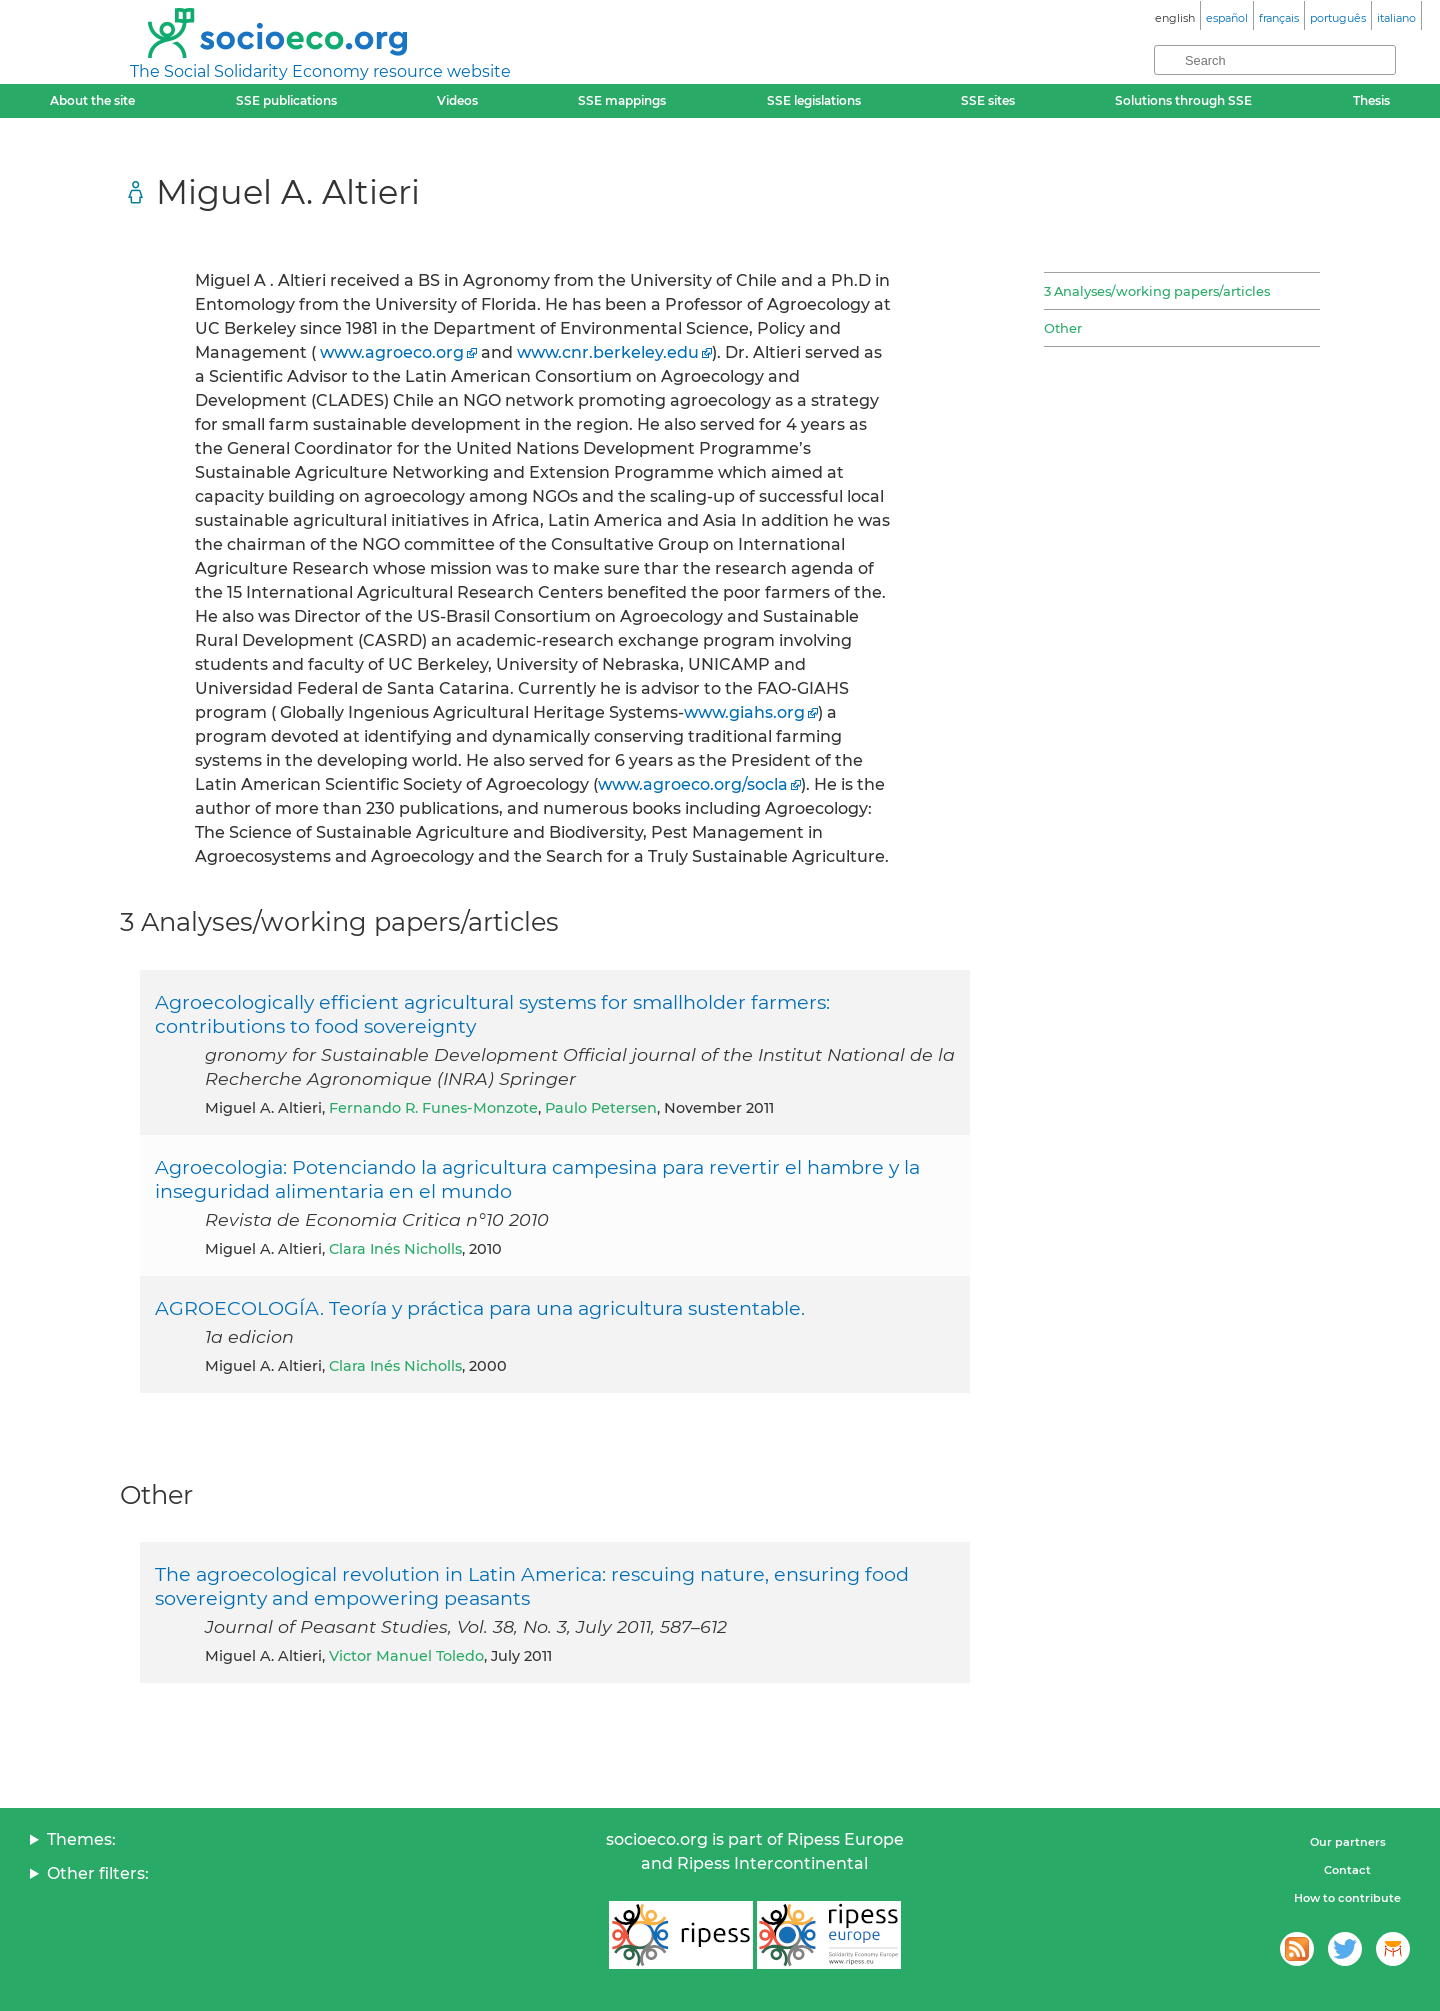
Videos (457, 100)
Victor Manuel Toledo (406, 1656)
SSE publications (286, 100)
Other (1063, 328)
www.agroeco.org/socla (693, 784)
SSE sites (988, 100)
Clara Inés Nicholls (395, 1249)
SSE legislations (814, 100)
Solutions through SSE (1183, 100)
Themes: (81, 1839)
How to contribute (1347, 1898)
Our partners (1348, 1842)
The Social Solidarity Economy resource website (320, 71)
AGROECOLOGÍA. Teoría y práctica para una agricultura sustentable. (480, 1308)
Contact (1347, 1870)
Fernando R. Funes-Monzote (433, 1108)
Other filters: (98, 1873)
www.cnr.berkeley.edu (608, 352)
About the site (92, 100)
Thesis (1371, 100)
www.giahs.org (744, 712)
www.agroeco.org (392, 352)
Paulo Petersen (601, 1108)
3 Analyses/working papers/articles (1157, 291)
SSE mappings (622, 100)
